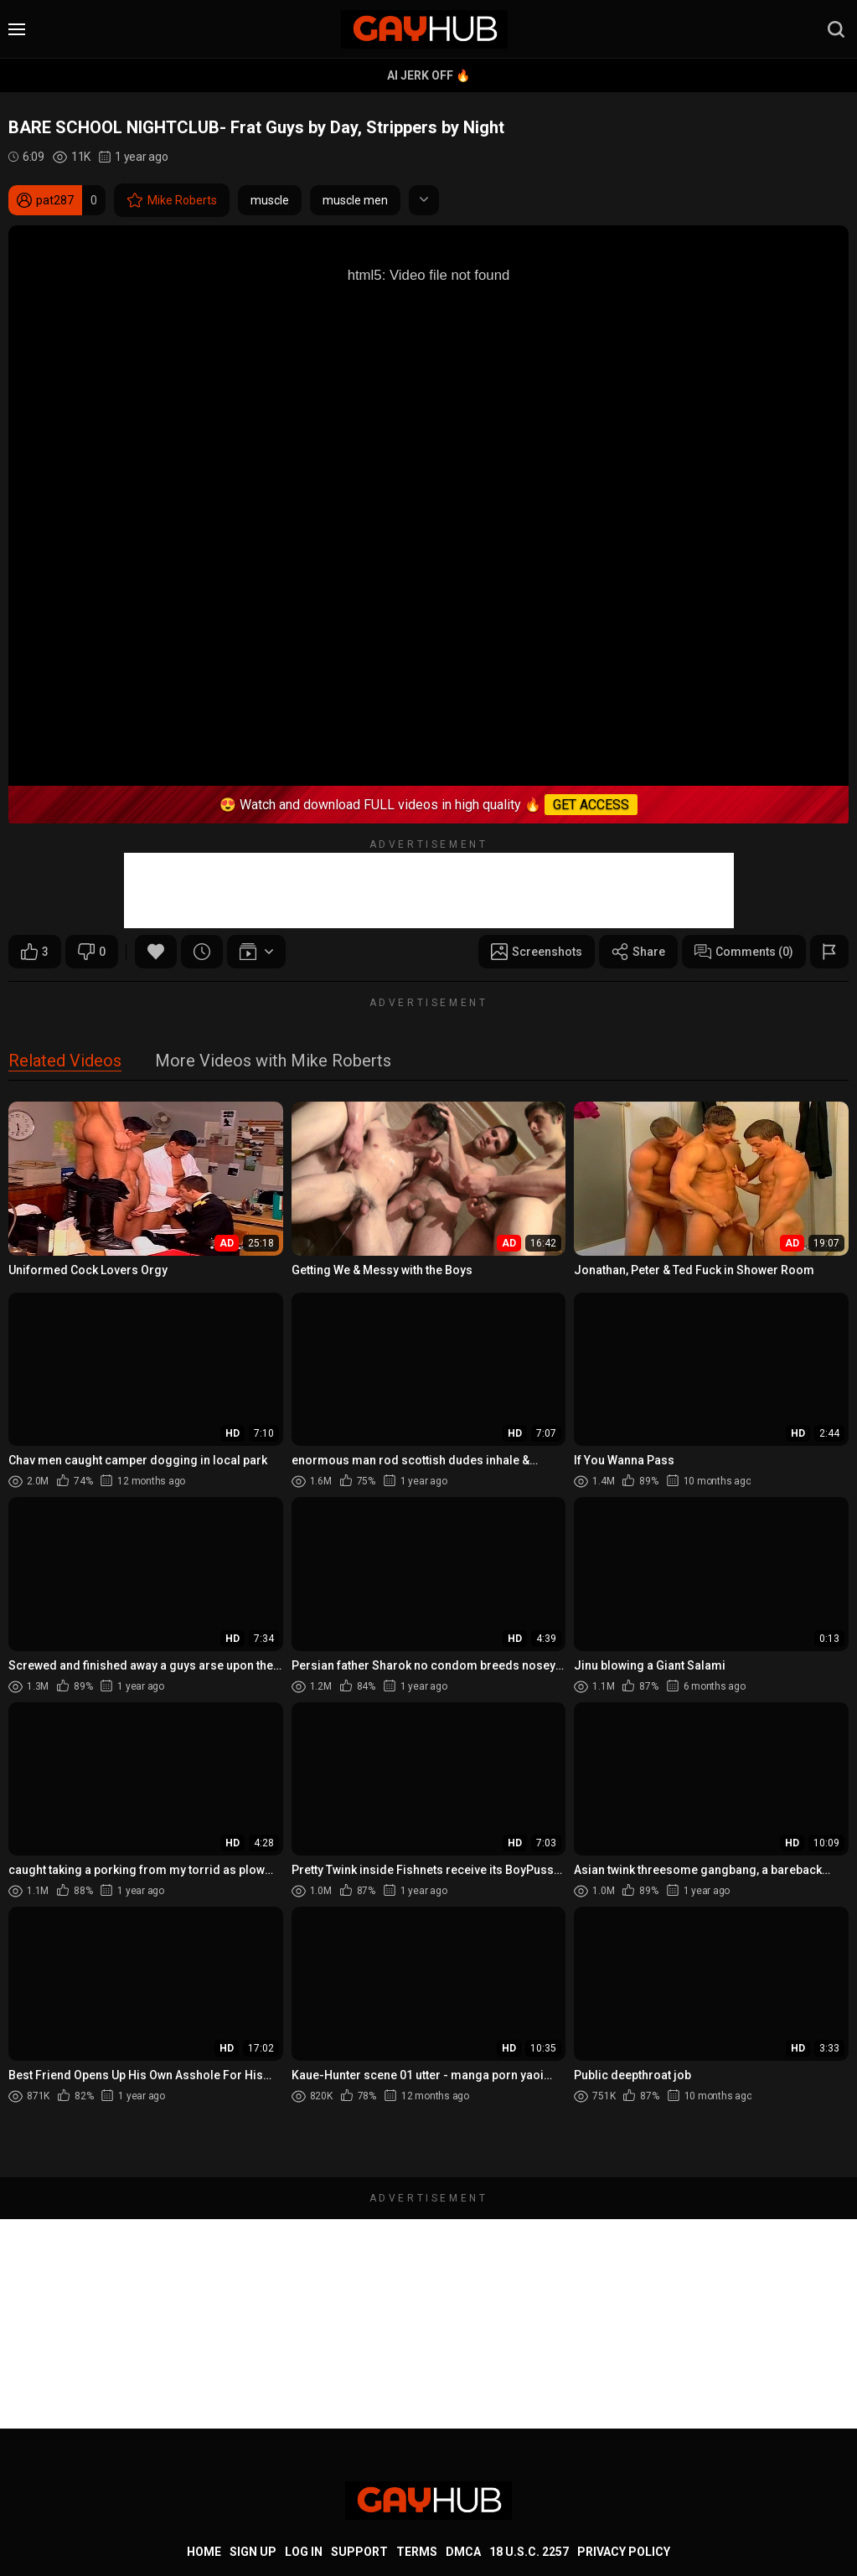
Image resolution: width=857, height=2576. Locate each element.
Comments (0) (743, 951)
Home (204, 2551)
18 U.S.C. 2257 (529, 2551)
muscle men (355, 200)
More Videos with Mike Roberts (273, 1062)
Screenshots (536, 951)
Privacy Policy (623, 2551)
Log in (304, 2551)
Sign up (253, 2551)
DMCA (463, 2551)
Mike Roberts (171, 200)
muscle (269, 200)
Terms (416, 2551)
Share (638, 951)
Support (359, 2551)
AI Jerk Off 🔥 (428, 75)
